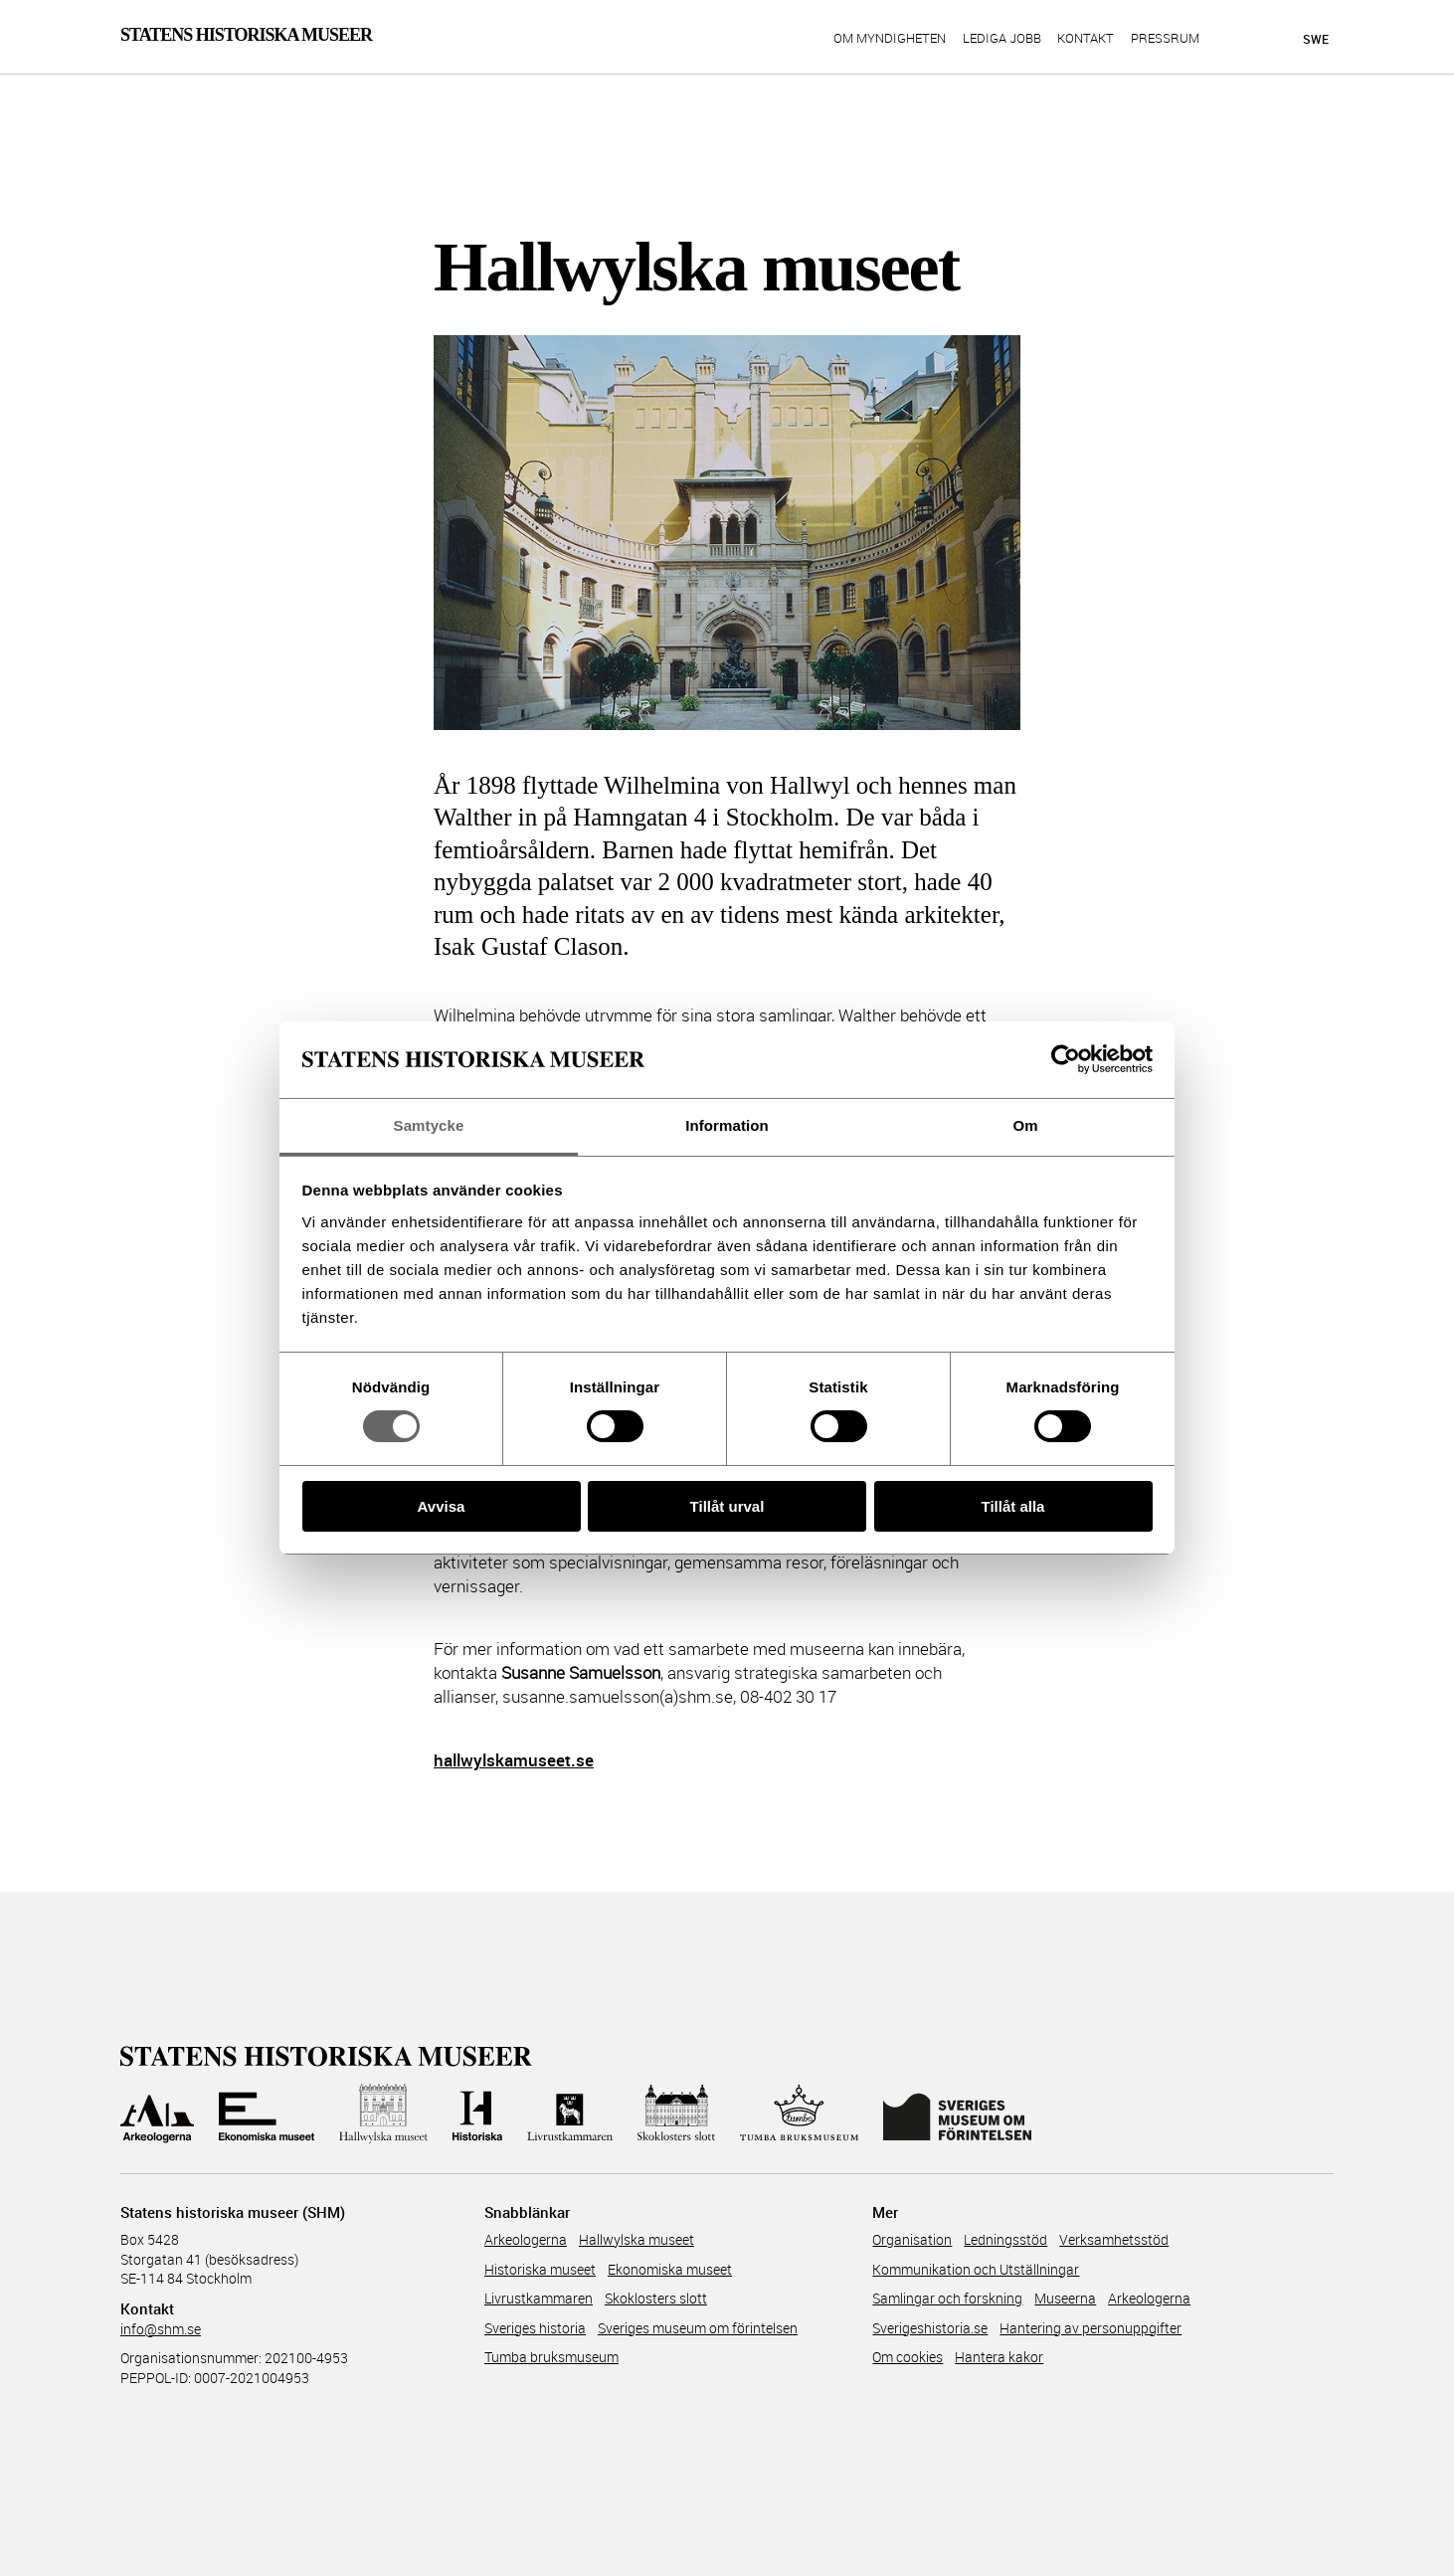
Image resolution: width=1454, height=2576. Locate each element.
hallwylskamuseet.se (514, 1759)
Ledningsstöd (1005, 2239)
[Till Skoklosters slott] (676, 2113)
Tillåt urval (727, 1506)
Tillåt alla (1013, 1506)
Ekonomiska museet (670, 2269)
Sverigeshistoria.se (930, 2327)
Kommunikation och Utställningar (975, 2269)
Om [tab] (1024, 1125)
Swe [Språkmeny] (1316, 39)
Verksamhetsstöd (1114, 2239)
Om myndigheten (889, 39)
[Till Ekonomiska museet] (266, 2113)
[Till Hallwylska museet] (383, 2113)
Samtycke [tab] (429, 1125)
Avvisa (441, 1506)
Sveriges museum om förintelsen (698, 2327)
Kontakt (1085, 39)
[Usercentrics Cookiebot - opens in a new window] (1066, 1059)
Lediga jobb (1002, 39)
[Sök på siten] (1243, 38)
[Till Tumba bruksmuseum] (799, 2113)
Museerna (1065, 2298)
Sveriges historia (535, 2327)
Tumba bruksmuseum (551, 2356)
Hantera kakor (999, 2356)
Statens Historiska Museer (246, 35)
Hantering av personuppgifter (1090, 2327)
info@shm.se (160, 2328)
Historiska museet (540, 2269)
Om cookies (907, 2356)
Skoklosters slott (656, 2298)
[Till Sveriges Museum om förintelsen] (957, 2113)
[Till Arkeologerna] (157, 2113)
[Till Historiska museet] (477, 2113)
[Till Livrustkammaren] (570, 2113)
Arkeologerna (525, 2239)
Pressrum (1165, 39)
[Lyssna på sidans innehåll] (1278, 39)
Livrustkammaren (538, 2298)
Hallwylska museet (636, 2239)
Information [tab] (727, 1125)
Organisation (912, 2239)
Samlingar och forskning (947, 2298)
